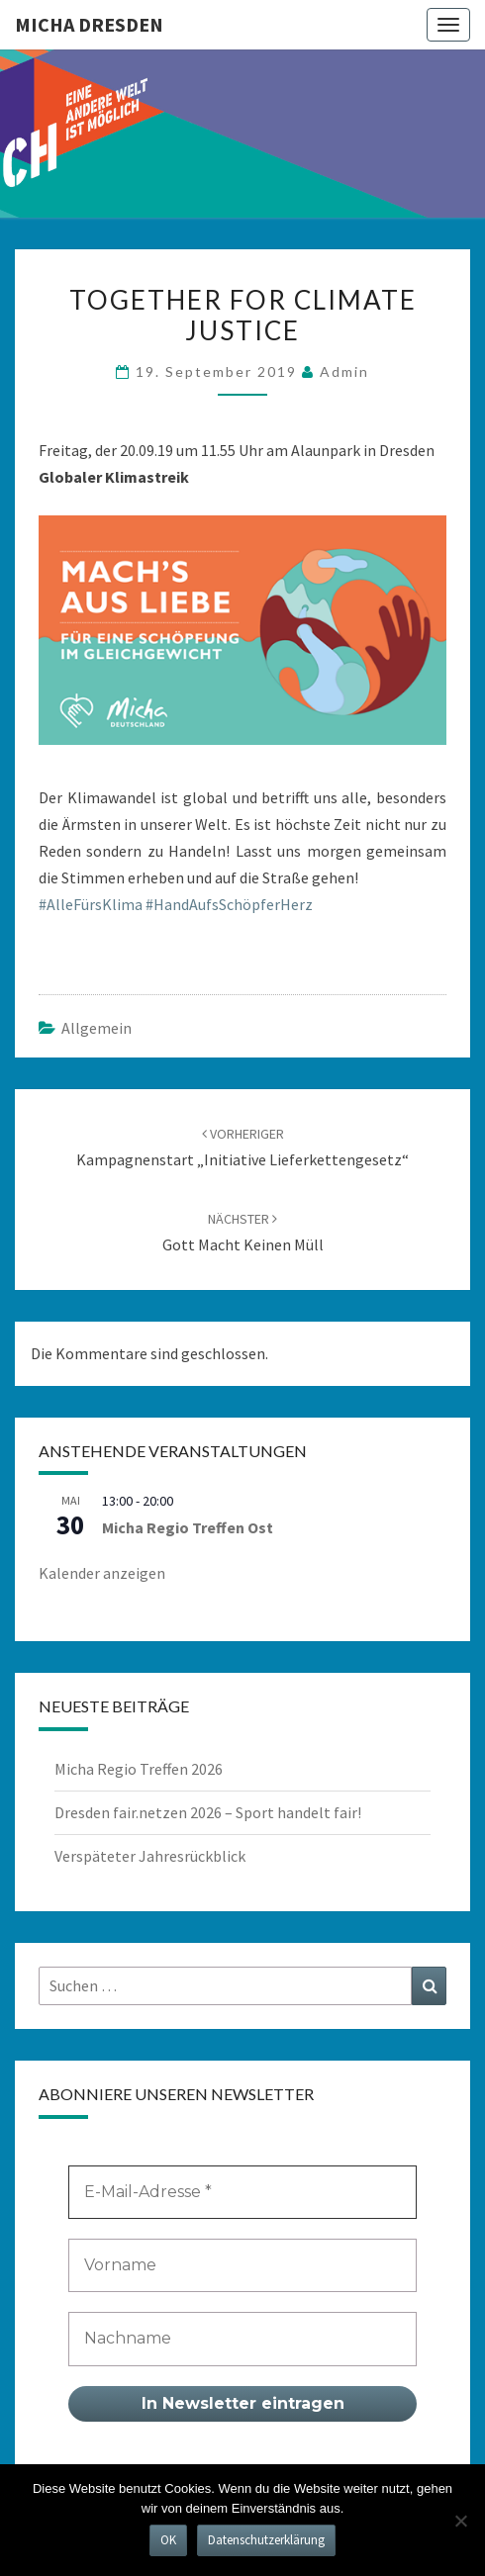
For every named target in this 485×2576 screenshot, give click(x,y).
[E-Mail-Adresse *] (242, 2192)
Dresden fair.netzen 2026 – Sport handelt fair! (207, 1812)
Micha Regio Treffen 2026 (138, 1769)
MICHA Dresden (89, 24)
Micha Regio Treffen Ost (187, 1527)
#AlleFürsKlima (91, 904)
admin (344, 371)
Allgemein (96, 1028)
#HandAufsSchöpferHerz (229, 904)
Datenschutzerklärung (266, 2539)
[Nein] (460, 2520)
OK (168, 2539)
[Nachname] (242, 2338)
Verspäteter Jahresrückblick (149, 1856)
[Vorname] (242, 2265)
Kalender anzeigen (102, 1573)
